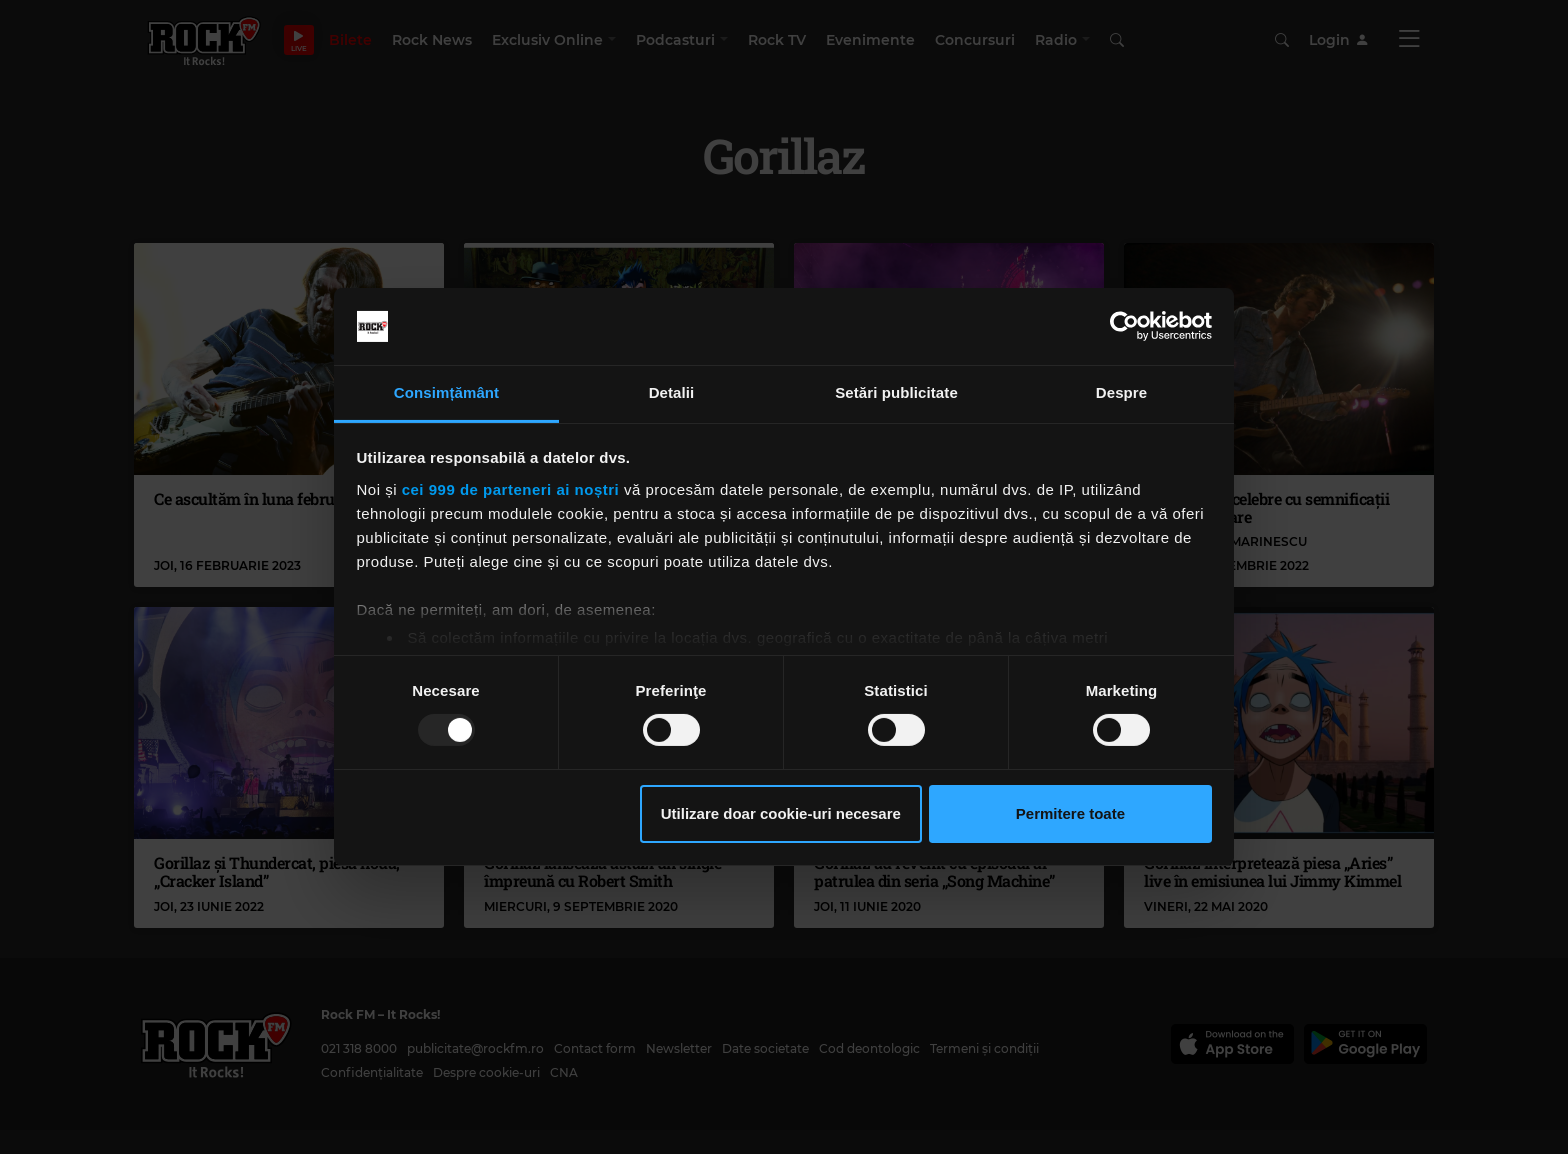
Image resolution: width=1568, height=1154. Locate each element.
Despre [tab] (1121, 392)
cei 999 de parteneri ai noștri (511, 489)
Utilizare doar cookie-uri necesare (781, 813)
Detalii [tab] (672, 392)
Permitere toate (1070, 813)
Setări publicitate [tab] (896, 392)
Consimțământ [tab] (446, 392)
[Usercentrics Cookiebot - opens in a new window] (1124, 326)
